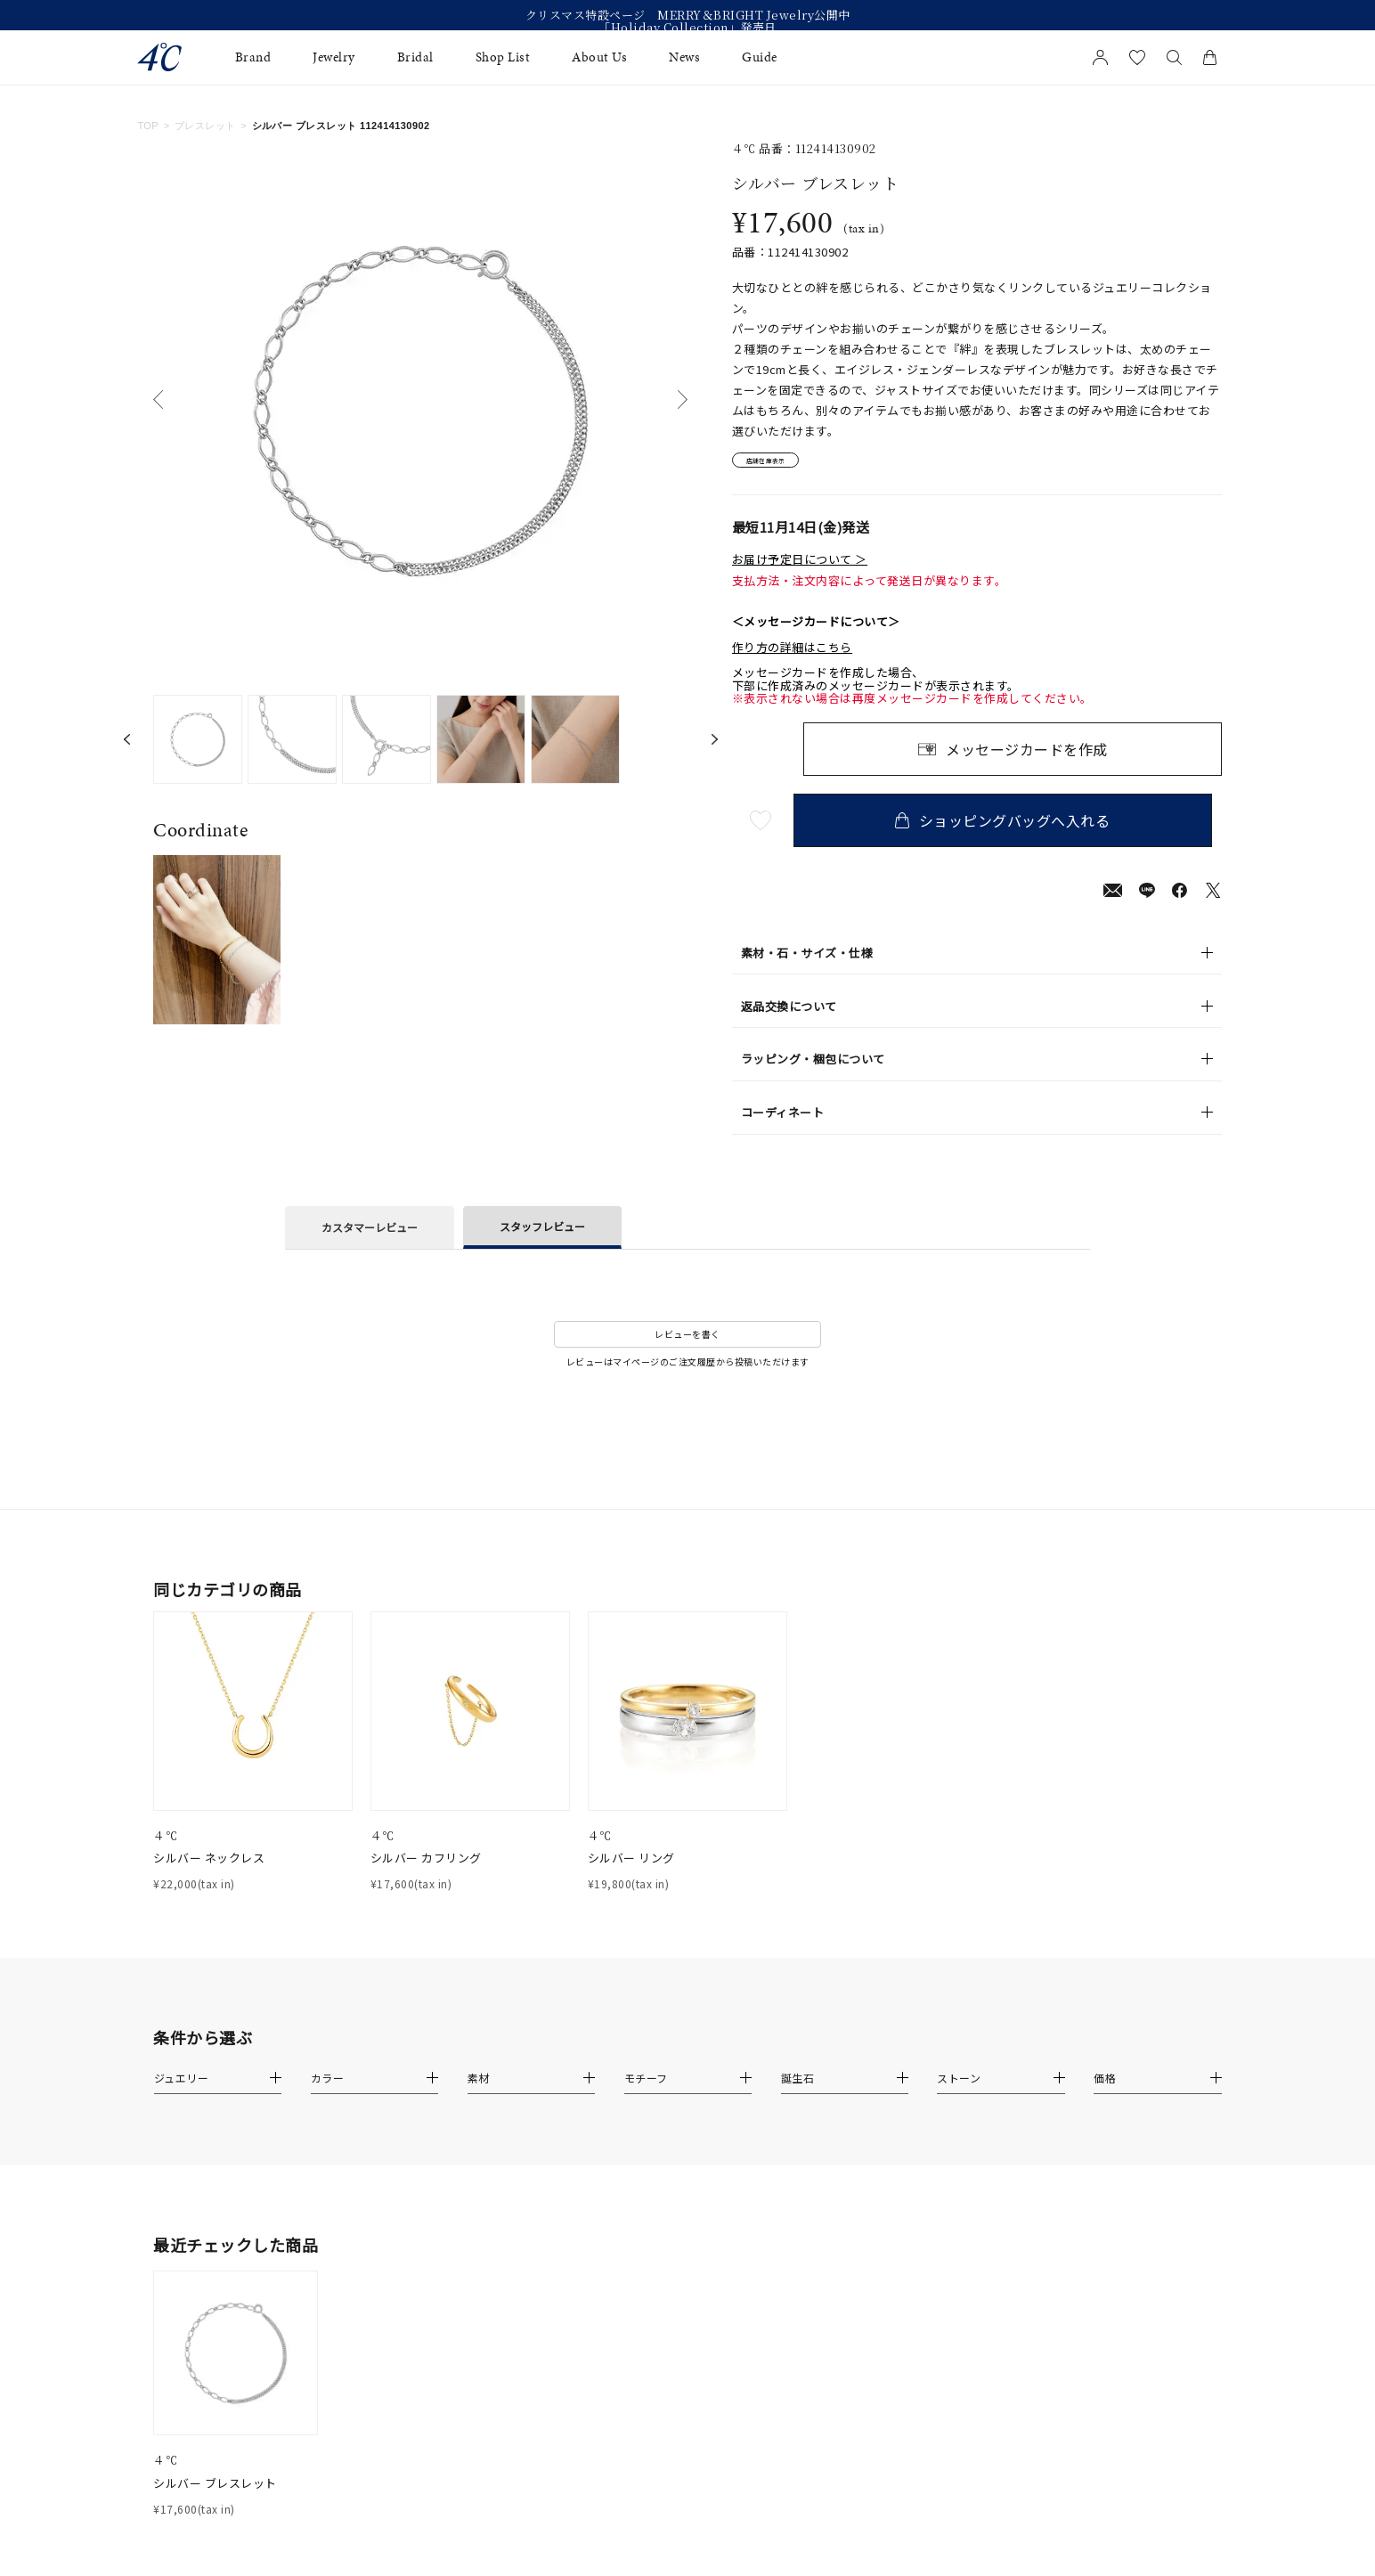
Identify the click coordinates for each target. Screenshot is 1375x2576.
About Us (599, 57)
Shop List (503, 57)
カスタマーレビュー (369, 1235)
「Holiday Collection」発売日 (687, 27)
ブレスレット (205, 125)
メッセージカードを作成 (1027, 757)
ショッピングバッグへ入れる (1012, 828)
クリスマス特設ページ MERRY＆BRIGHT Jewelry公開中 (687, 15)
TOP (148, 125)
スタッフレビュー (542, 1233)
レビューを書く (687, 1342)
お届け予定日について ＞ (799, 566)
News (684, 57)
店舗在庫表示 (782, 464)
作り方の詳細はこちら (792, 654)
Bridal (415, 57)
